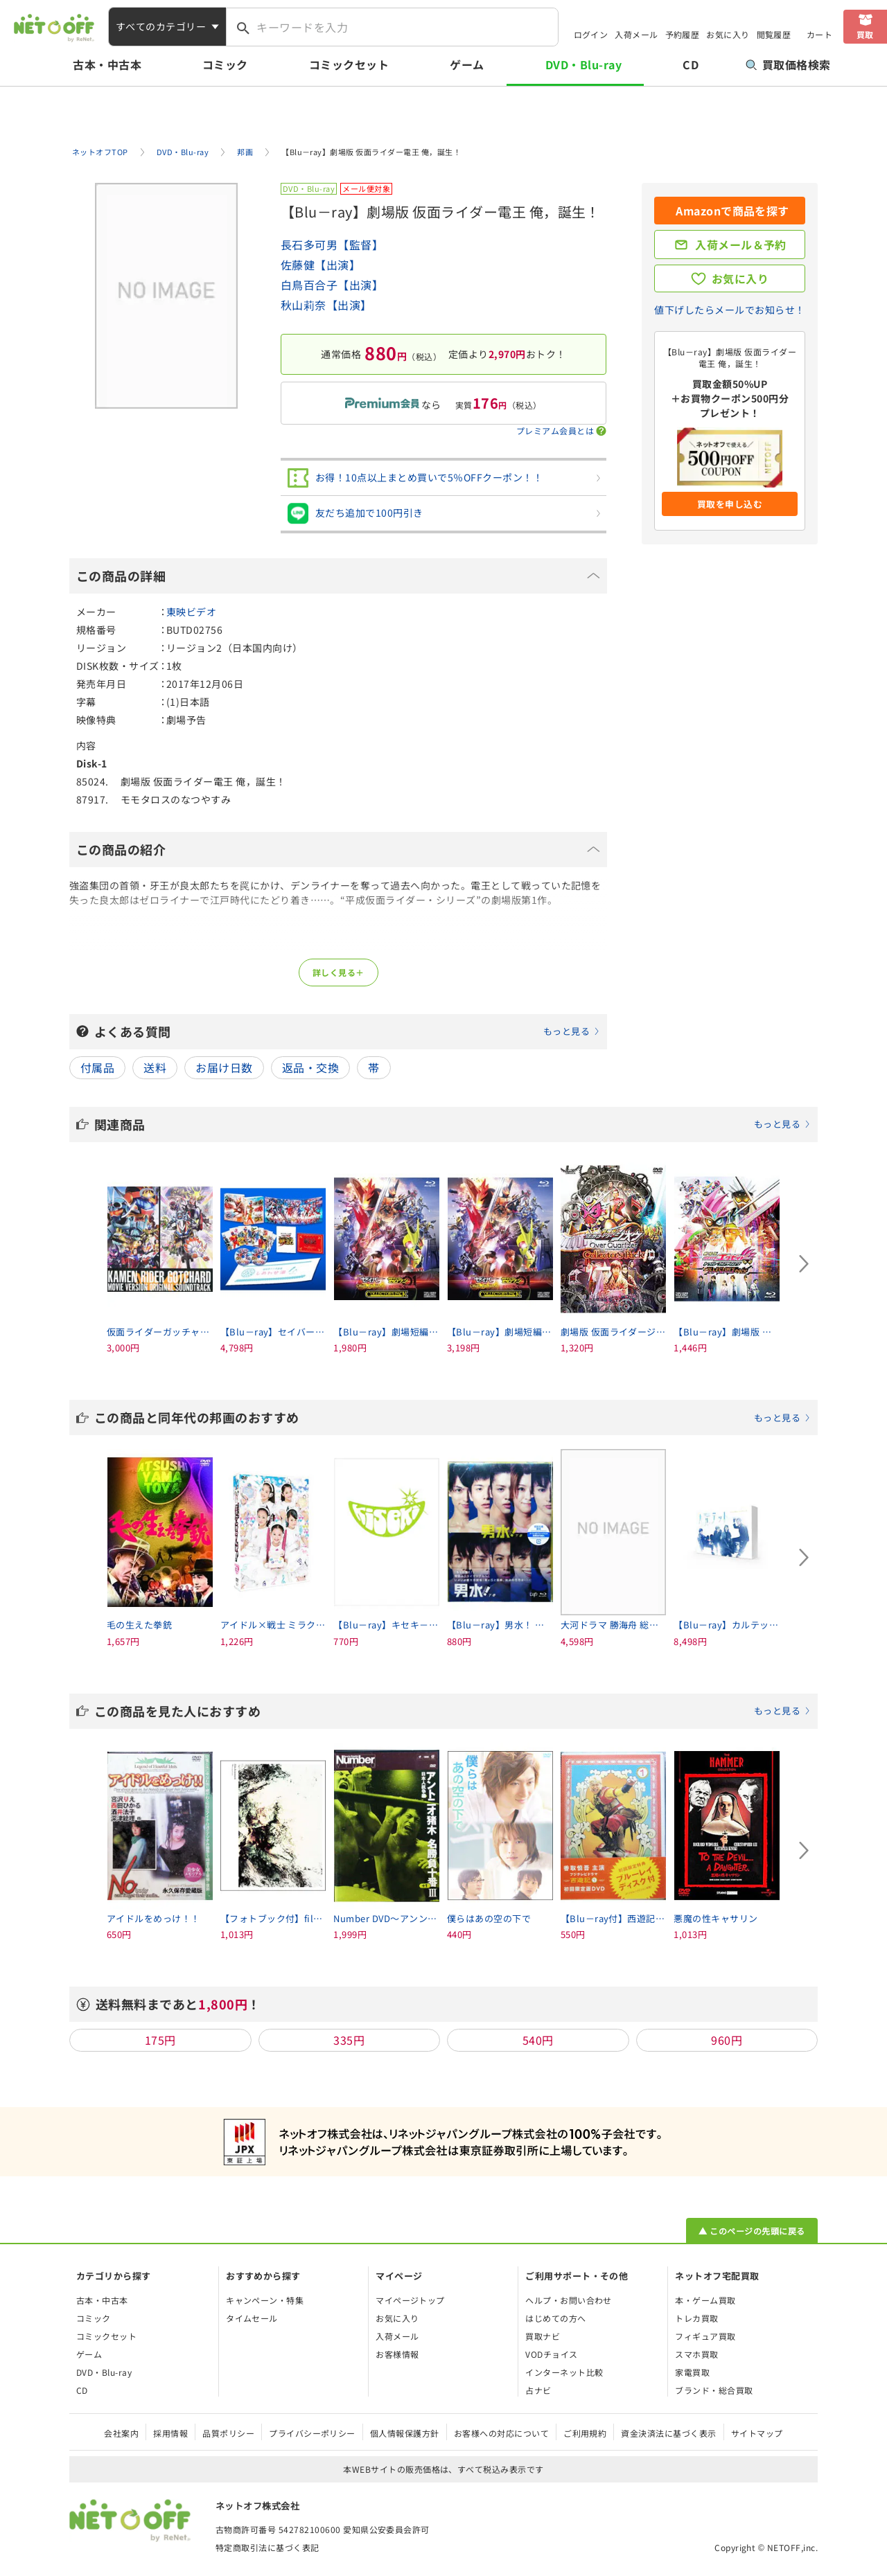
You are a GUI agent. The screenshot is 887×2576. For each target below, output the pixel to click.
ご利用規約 (584, 2433)
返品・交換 (310, 1067)
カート (819, 34)
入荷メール (636, 34)
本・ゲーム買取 (705, 2300)
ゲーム (467, 64)
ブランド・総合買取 (714, 2390)
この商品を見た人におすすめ (452, 1711)
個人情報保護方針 (404, 2433)
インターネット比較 (564, 2372)
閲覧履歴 (774, 34)
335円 (349, 2040)
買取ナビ (542, 2336)
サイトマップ (757, 2433)
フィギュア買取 (705, 2336)
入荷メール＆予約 (741, 244)
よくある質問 (347, 1031)
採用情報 (170, 2433)
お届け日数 (223, 1067)
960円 (726, 2040)
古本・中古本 (107, 64)
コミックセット (349, 64)
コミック (225, 64)
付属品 (97, 1067)
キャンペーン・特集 (265, 2300)
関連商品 (452, 1124)
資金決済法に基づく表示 (668, 2433)
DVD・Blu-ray (583, 64)
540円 (538, 2040)
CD (691, 64)
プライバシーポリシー (312, 2433)
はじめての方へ (555, 2318)
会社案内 (121, 2433)
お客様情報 (397, 2354)
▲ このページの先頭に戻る (752, 2231)
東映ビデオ (191, 612)
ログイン (591, 34)
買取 (865, 34)
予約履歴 (682, 34)
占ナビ (538, 2390)
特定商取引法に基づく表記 (267, 2547)
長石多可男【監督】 (332, 244)
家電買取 (692, 2372)
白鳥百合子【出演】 (332, 284)
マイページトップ (410, 2300)
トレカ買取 (696, 2318)
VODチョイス (551, 2354)
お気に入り (727, 34)
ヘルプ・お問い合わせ (568, 2300)
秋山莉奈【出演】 (326, 304)
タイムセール (252, 2318)
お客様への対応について (501, 2433)
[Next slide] (804, 1264)
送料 (154, 1067)
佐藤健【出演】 (320, 264)
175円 (160, 2040)
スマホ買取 (696, 2354)
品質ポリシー (228, 2433)
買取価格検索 (788, 64)
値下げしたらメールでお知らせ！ (729, 310)
